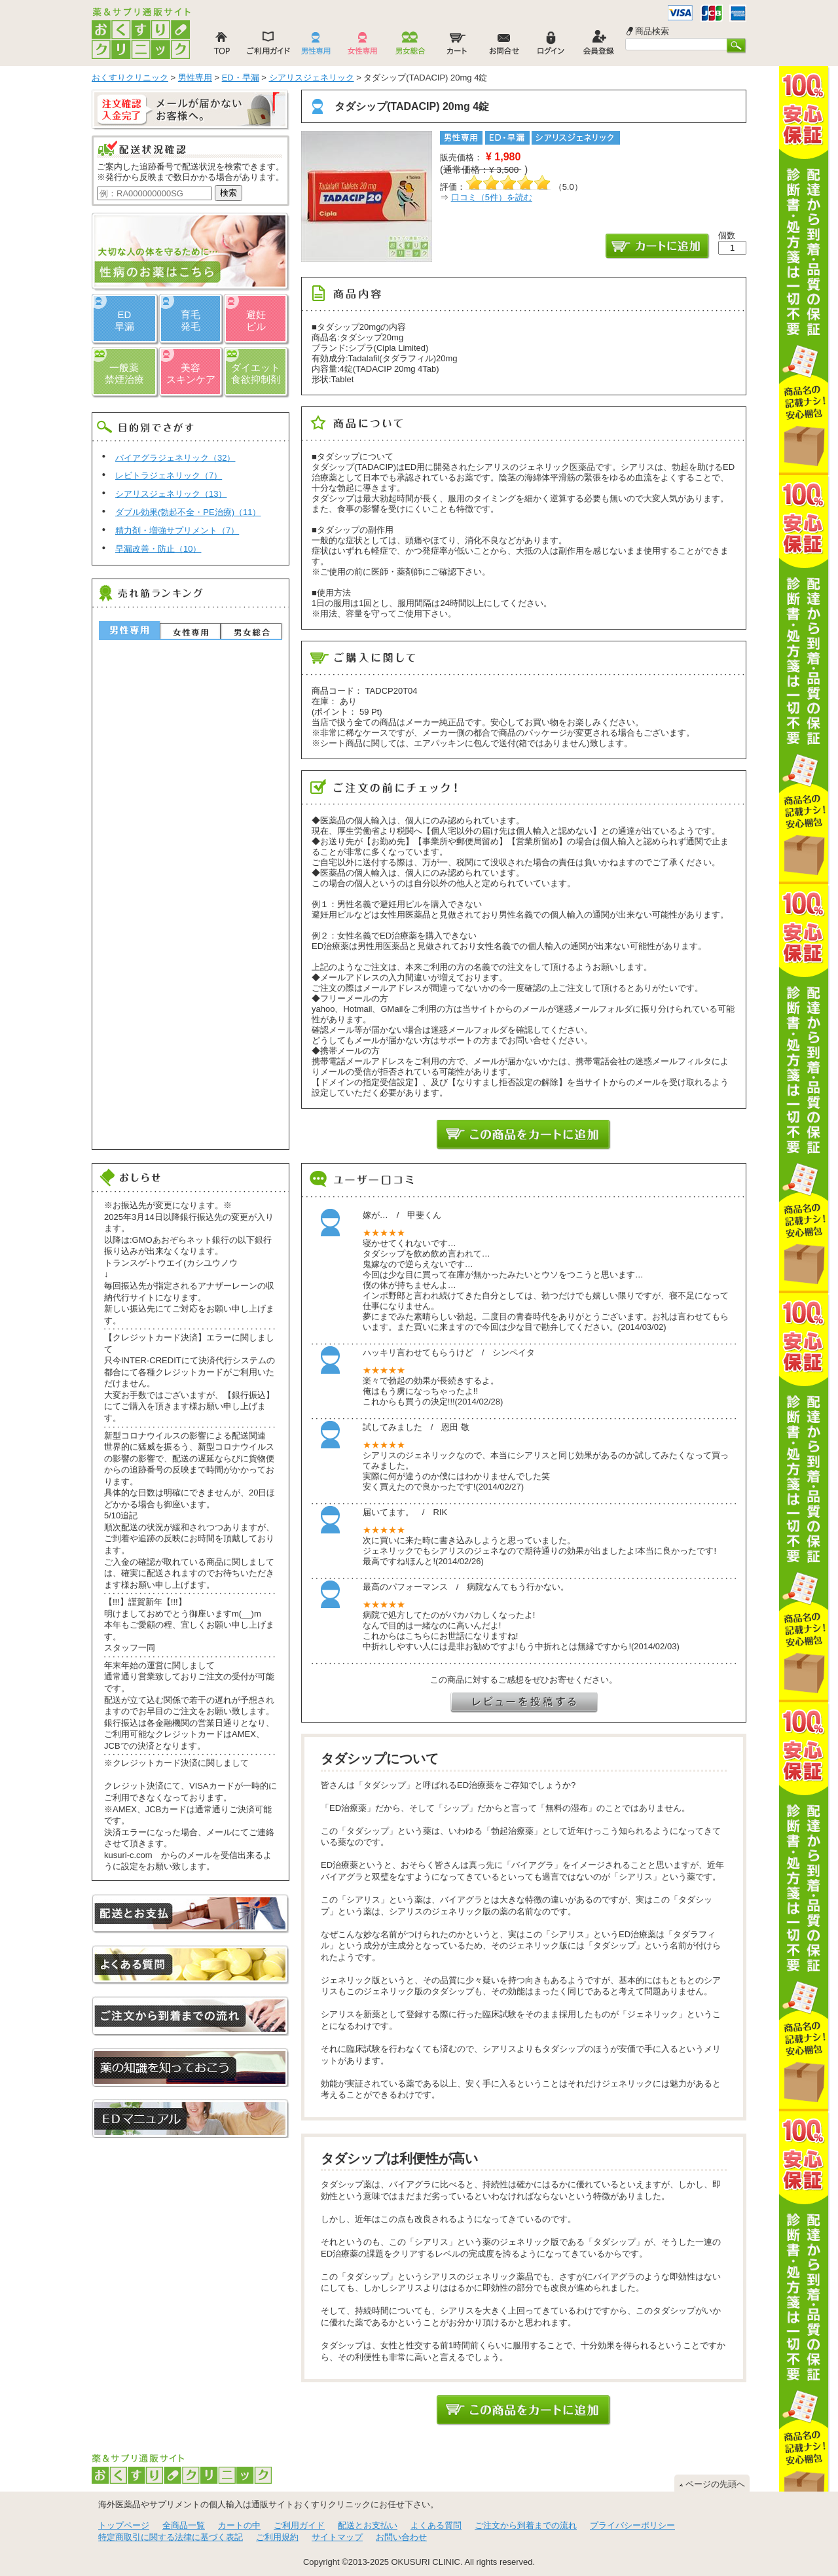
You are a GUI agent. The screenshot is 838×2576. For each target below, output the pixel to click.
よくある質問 (436, 2525)
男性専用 (129, 630)
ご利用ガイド (299, 2525)
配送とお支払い (367, 2525)
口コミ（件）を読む (491, 197)
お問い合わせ (401, 2537)
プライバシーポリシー (632, 2525)
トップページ (123, 2525)
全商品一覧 (183, 2525)
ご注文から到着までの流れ (526, 2525)
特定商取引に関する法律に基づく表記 (170, 2537)
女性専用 (190, 631)
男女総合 (251, 631)
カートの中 (239, 2525)
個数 (726, 235)
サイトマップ (337, 2537)
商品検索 (652, 31)
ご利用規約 (277, 2537)
